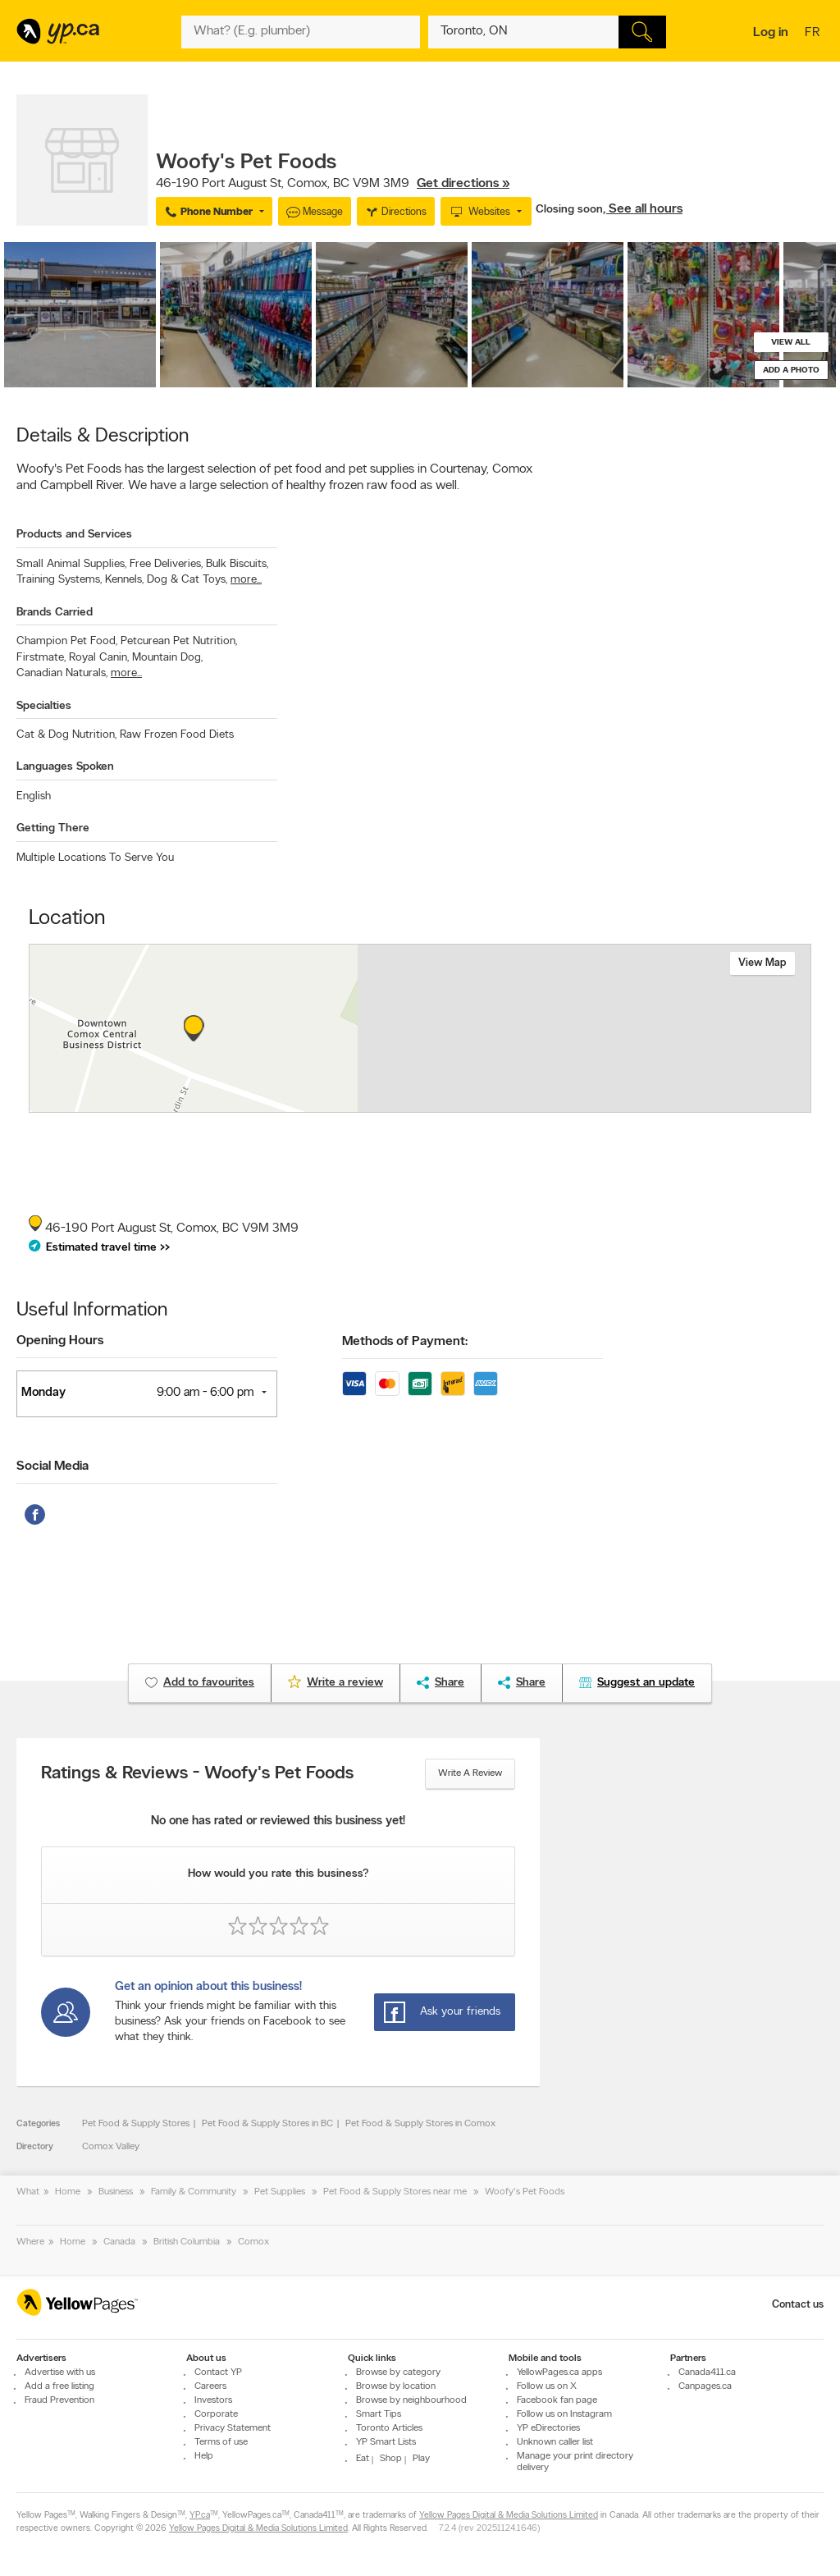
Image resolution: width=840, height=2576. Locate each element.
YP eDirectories (548, 2428)
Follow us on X (547, 2386)
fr (814, 33)
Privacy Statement (232, 2428)
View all (790, 342)
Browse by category (398, 2372)
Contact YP (218, 2372)
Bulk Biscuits (237, 564)
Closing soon (569, 210)
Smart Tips (378, 2414)
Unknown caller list (555, 2442)
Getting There (52, 828)
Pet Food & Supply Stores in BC (267, 2124)
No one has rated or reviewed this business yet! (278, 1821)
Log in (770, 32)
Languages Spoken (65, 767)
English (33, 796)
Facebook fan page (557, 2400)
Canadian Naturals (61, 673)
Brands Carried (54, 612)
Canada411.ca (707, 2372)
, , (332, 183)
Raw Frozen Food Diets (177, 735)
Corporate (216, 2414)
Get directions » (463, 183)
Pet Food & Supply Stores (135, 2124)
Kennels (124, 580)
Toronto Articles (389, 2428)
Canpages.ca (705, 2386)
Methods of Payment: (405, 1341)
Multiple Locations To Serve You (95, 858)
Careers (210, 2386)
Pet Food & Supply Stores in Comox (420, 2124)
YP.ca (199, 2515)
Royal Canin (99, 658)
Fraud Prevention (59, 2400)
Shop (391, 2459)
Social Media (52, 1466)
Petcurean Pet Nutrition (179, 641)
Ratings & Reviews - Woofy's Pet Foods (197, 1774)
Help (203, 2456)
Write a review (470, 1773)
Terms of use (221, 2442)
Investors (213, 2400)
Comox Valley (110, 2147)
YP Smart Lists (386, 2442)
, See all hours (642, 209)
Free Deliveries (166, 564)
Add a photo (791, 370)
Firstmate (41, 658)
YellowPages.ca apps (559, 2372)
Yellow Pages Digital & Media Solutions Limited (508, 2515)
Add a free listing (59, 2386)
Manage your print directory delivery (575, 2462)
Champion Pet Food (66, 641)
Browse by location (396, 2386)
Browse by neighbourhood (411, 2400)
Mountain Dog (167, 658)
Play (421, 2459)
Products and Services (74, 534)
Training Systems (59, 580)
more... (246, 580)
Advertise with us (60, 2372)
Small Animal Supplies (71, 564)
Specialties (43, 706)
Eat (362, 2459)
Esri (541, 1104)
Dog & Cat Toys (187, 580)
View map (762, 963)
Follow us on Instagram (564, 2414)
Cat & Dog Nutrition (66, 735)
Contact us (798, 2304)
